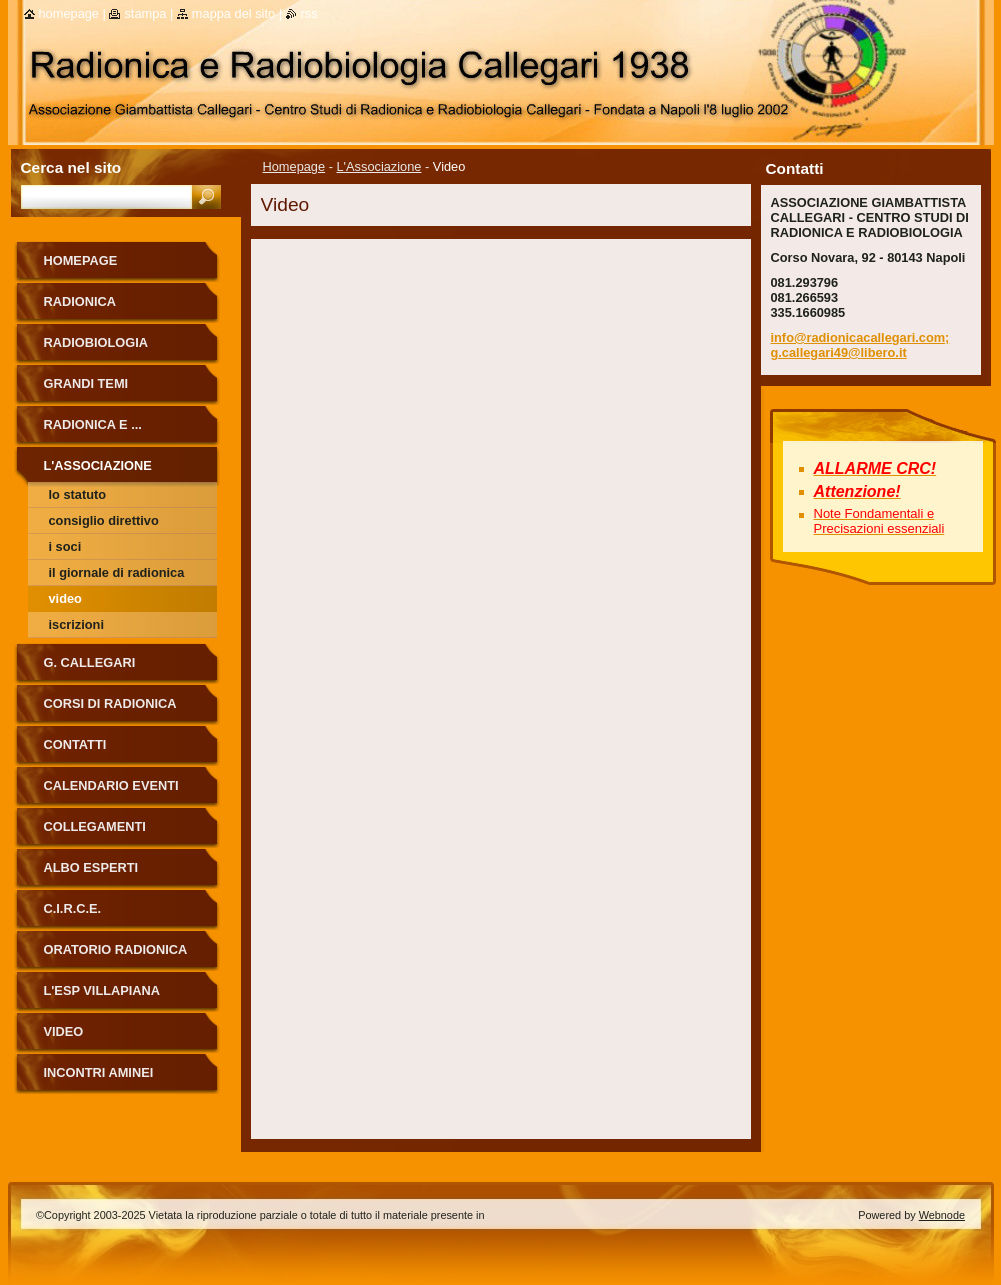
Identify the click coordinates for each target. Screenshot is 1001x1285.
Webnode (942, 1215)
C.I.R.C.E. (73, 908)
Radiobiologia (96, 342)
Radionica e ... (93, 424)
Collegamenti (95, 826)
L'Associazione (379, 166)
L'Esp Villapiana (102, 990)
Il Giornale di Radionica (117, 572)
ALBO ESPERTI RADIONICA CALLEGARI (119, 874)
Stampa (145, 13)
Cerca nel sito (71, 167)
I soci (65, 546)
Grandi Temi (86, 383)
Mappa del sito (233, 13)
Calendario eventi (111, 785)
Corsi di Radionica (110, 703)
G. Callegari (90, 662)
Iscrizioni (76, 624)
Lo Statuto (78, 494)
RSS (309, 13)
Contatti (75, 744)
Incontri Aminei (99, 1072)
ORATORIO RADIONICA (116, 949)
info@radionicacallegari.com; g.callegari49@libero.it (860, 345)
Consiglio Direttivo (104, 520)
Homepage (294, 166)
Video (65, 598)
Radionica (80, 301)
